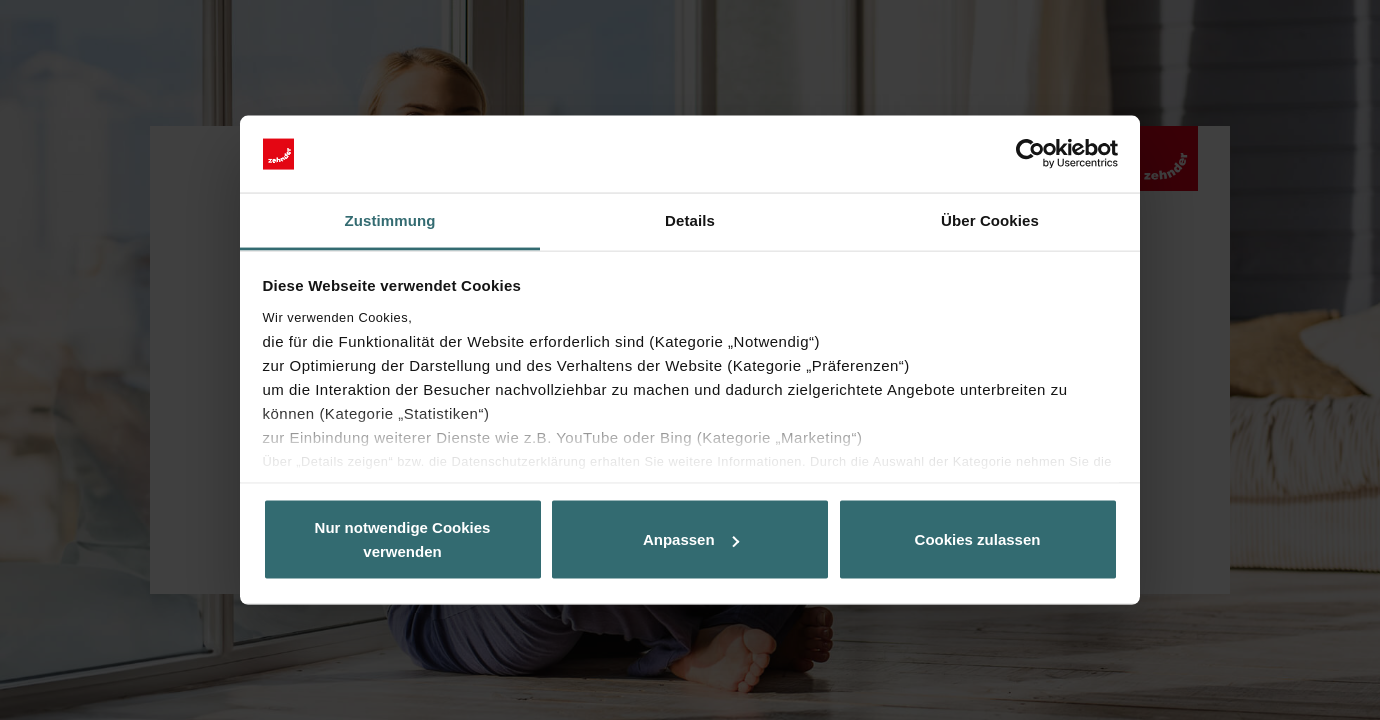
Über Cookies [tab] (990, 219)
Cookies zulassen (978, 539)
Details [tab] (690, 219)
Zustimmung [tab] (390, 219)
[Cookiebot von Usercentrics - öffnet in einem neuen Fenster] (1030, 154)
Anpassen (691, 539)
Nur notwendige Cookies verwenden (403, 539)
